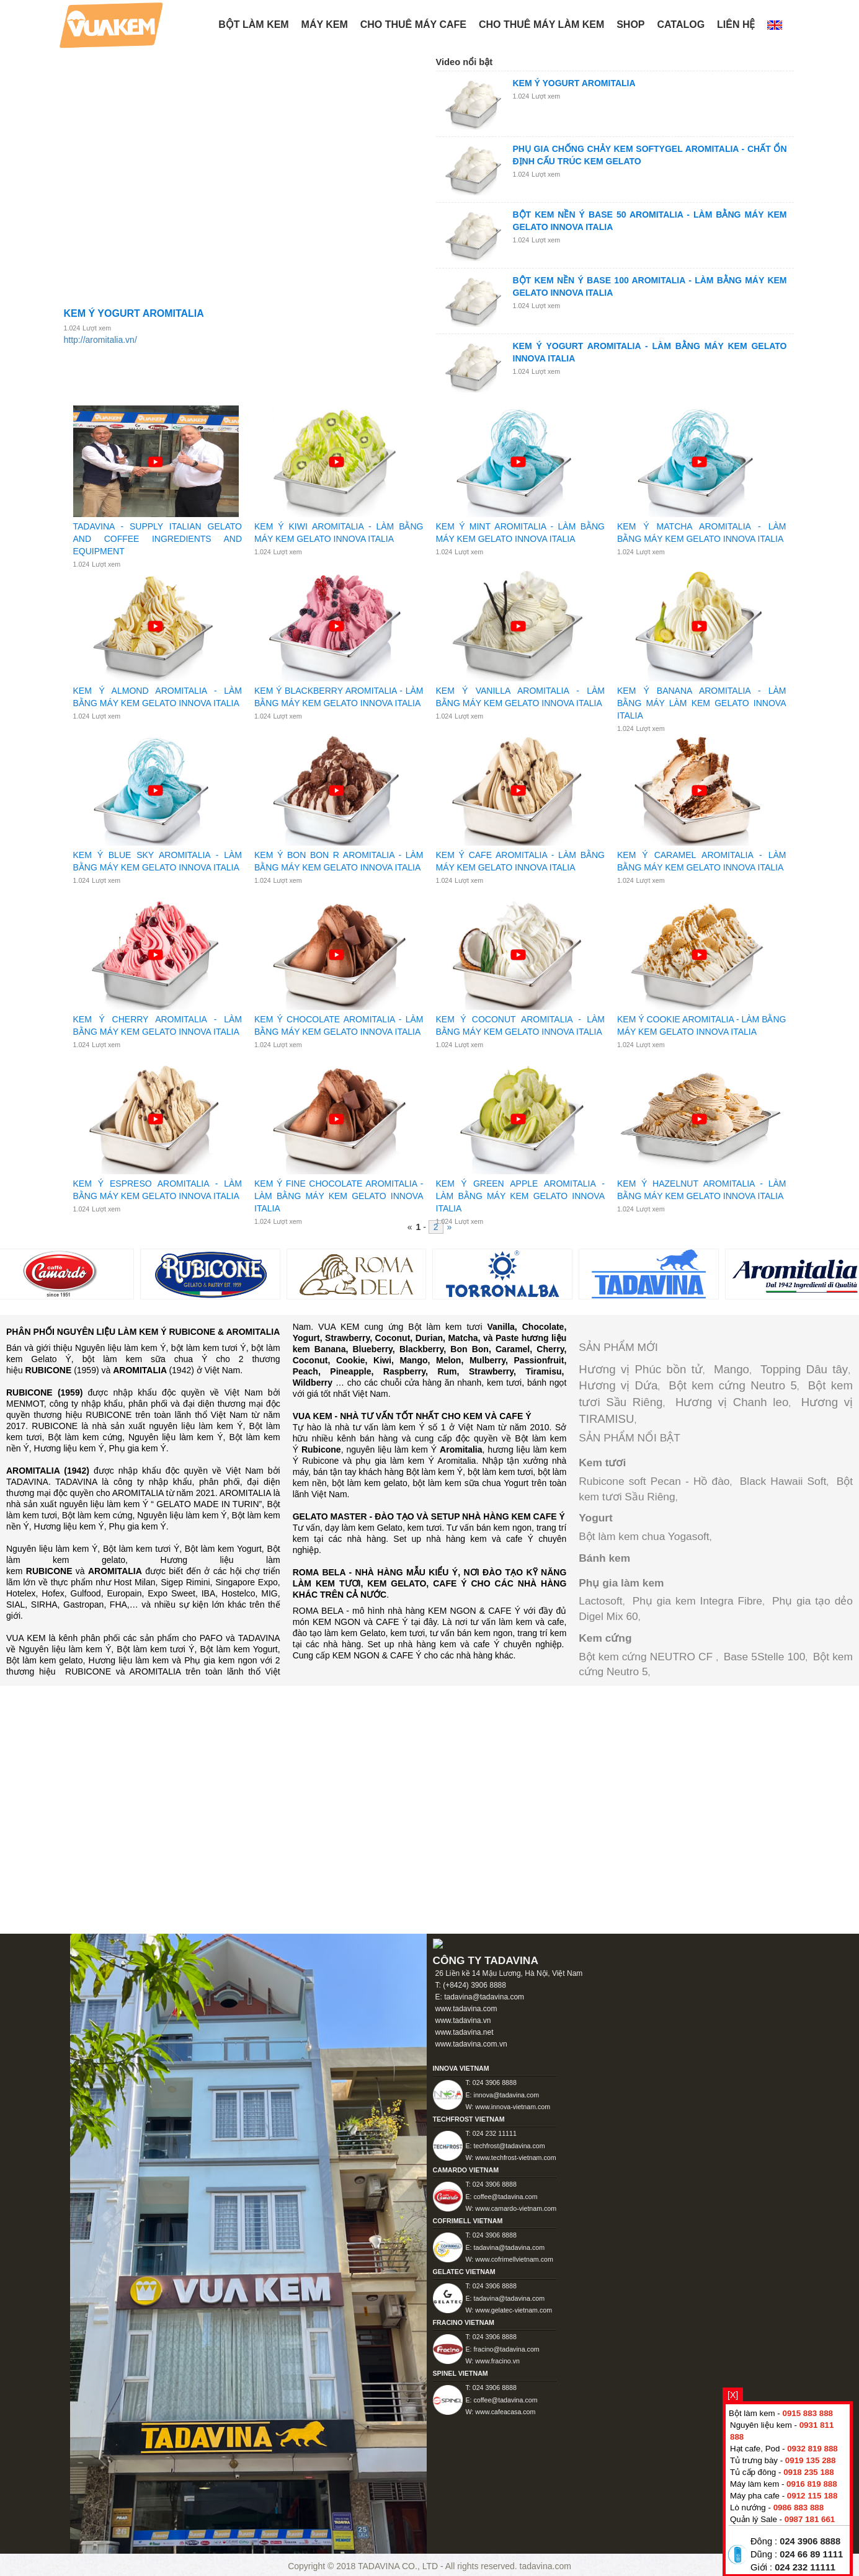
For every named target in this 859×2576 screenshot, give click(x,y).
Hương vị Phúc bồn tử (641, 1369)
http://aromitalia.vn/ (100, 340)
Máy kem (324, 24)
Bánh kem (604, 1558)
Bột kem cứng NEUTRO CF (647, 1656)
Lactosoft (600, 1601)
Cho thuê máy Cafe (413, 24)
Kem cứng (605, 1638)
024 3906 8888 (810, 2541)
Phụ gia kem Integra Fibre (697, 1601)
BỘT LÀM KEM (253, 24)
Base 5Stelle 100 (765, 1656)
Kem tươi (602, 1462)
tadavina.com (545, 2566)
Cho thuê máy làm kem (541, 24)
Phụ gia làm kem (621, 1583)
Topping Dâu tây (804, 1369)
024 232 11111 (805, 2567)
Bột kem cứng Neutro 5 (733, 1385)
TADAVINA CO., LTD (399, 2566)
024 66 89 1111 (811, 2554)
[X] (733, 2395)
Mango (731, 1369)
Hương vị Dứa (618, 1385)
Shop (630, 24)
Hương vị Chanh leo (731, 1402)
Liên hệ (736, 24)
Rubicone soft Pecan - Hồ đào (654, 1481)
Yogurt (596, 1518)
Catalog (681, 24)
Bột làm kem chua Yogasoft (644, 1536)
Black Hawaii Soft (783, 1481)
